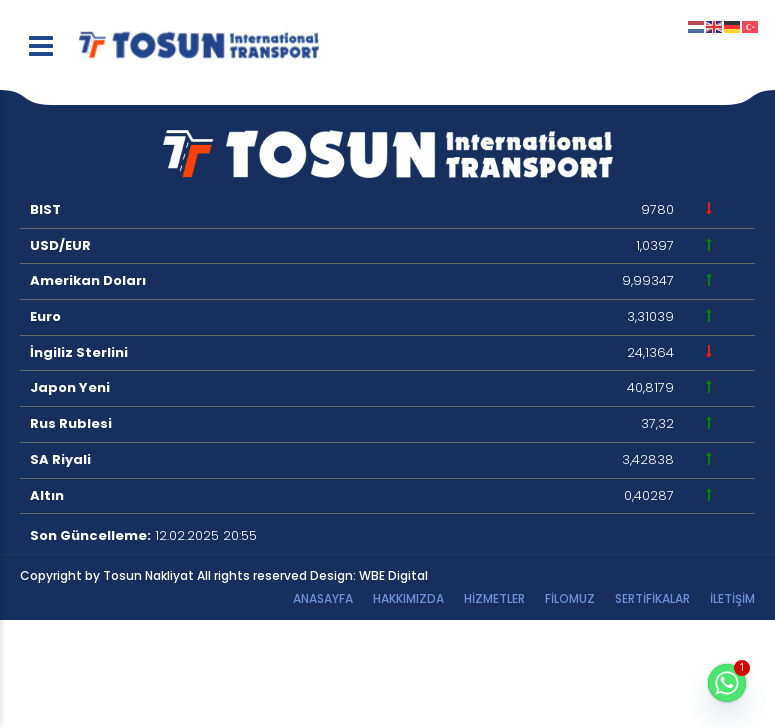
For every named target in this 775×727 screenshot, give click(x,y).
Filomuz (570, 598)
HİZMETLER (494, 598)
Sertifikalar (652, 598)
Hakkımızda (408, 598)
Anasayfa (323, 598)
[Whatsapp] (727, 683)
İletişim (732, 598)
